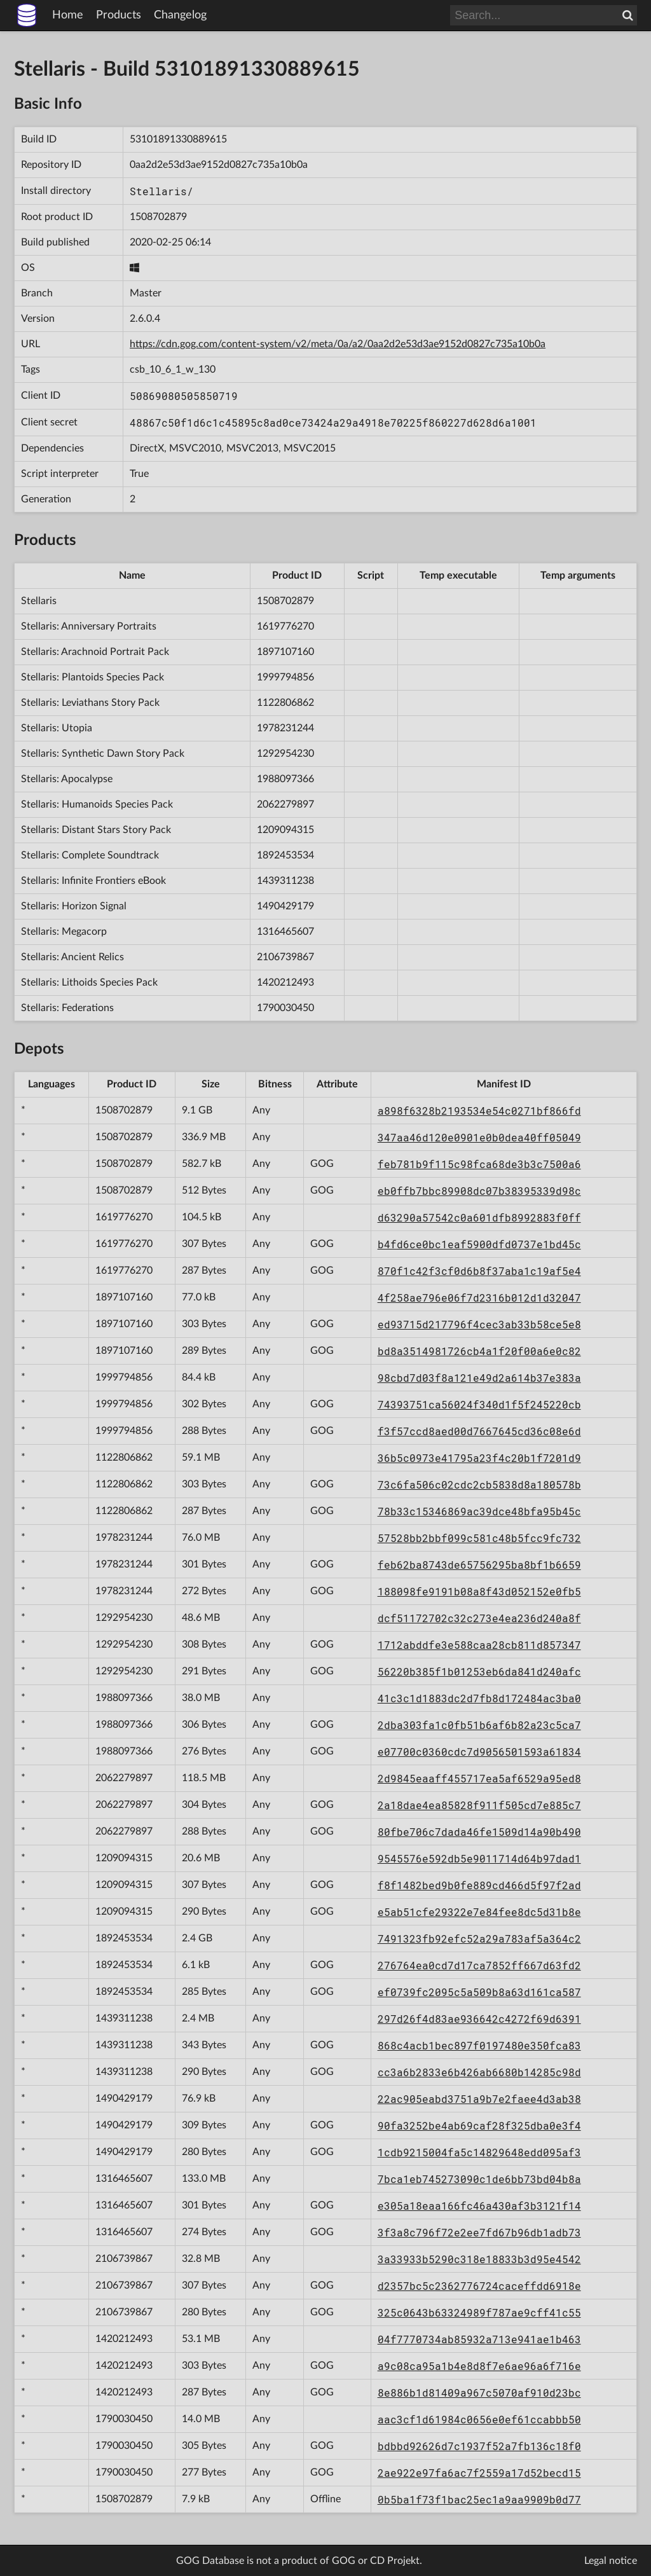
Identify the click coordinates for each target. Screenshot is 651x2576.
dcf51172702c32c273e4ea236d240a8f (479, 1618)
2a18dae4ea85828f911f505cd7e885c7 (479, 1805)
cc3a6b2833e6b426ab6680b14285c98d (479, 2072)
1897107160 (285, 652)
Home (67, 15)
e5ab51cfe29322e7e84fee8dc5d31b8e (479, 1911)
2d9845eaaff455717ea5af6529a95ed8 (479, 1778)
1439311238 (285, 881)
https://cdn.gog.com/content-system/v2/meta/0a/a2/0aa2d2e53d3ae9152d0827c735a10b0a (337, 344)
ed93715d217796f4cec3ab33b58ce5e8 (479, 1324)
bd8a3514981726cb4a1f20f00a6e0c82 (479, 1351)
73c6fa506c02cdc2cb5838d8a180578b (479, 1484)
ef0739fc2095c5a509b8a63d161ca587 (479, 1992)
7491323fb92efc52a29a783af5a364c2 (479, 1938)
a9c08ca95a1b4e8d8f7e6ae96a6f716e (479, 2366)
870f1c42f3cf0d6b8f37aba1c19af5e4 (479, 1271)
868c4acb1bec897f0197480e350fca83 (479, 2045)
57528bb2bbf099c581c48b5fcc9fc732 (479, 1538)
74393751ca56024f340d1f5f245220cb (479, 1404)
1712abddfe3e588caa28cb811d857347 (479, 1644)
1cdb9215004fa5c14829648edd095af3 (479, 2152)
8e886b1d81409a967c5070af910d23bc (479, 2392)
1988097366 (285, 779)
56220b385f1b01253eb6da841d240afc (479, 1671)
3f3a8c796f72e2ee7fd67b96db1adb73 (479, 2232)
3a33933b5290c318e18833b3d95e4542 (479, 2259)
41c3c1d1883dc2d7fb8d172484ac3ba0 (479, 1698)
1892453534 (285, 855)
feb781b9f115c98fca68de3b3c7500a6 (479, 1164)
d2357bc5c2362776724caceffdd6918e (479, 2285)
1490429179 (285, 906)
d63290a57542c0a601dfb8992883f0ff (479, 1217)
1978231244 (285, 728)
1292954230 (285, 753)
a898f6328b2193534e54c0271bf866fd (479, 1110)
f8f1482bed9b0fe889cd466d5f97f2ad (479, 1885)
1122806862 (285, 703)
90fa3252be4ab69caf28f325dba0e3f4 (479, 2125)
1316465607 (285, 931)
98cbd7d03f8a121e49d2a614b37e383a (479, 1377)
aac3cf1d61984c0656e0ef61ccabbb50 (479, 2419)
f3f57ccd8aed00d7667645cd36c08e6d (479, 1431)
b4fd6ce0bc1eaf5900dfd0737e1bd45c (479, 1244)
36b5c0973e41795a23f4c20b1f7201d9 (479, 1457)
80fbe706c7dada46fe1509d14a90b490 (479, 1831)
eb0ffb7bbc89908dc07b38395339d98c (479, 1190)
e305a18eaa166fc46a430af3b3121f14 (479, 2205)
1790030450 (285, 1008)
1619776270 (285, 626)
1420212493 (285, 982)
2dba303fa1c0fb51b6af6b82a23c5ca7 (479, 1725)
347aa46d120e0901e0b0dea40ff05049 (479, 1137)
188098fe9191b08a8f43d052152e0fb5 (479, 1591)
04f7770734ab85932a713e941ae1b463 (479, 2339)
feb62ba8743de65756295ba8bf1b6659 (479, 1564)
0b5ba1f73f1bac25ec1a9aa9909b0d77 (479, 2499)
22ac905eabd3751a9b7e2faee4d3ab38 (479, 2098)
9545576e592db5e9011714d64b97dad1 (479, 1858)
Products (118, 15)
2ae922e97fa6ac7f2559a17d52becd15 (479, 2472)
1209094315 (285, 830)
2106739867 (285, 957)
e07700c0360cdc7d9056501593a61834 (479, 1751)
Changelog (180, 15)
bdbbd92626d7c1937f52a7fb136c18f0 (479, 2446)
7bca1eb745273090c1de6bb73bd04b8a (479, 2179)
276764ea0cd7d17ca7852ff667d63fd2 (479, 1965)
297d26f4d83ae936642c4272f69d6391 (479, 2018)
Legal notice (610, 2561)
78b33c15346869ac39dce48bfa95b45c (479, 1511)
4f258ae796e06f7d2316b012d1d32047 (479, 1297)
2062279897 (285, 804)
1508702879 (158, 217)
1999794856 (285, 677)
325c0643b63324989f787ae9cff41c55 (479, 2312)
